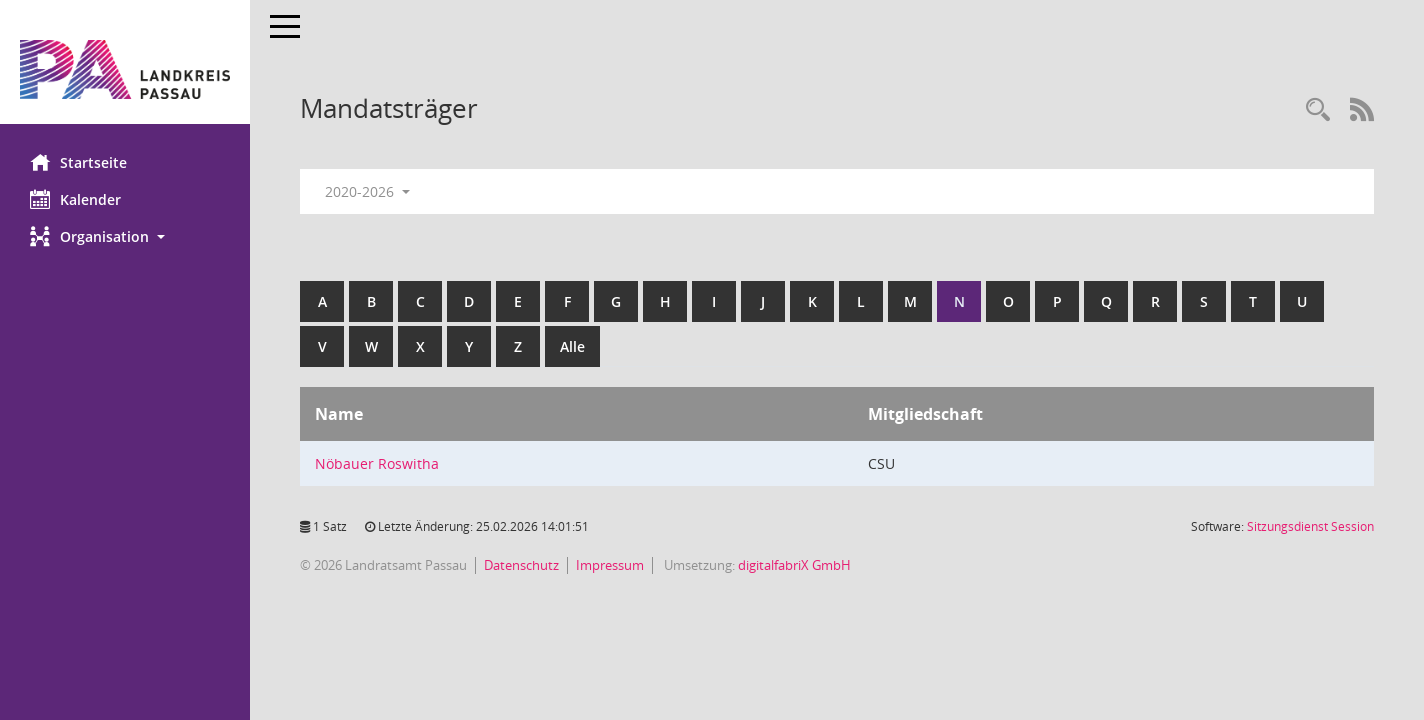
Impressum (610, 565)
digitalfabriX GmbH (794, 565)
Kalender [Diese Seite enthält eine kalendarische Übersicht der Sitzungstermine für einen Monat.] (75, 199)
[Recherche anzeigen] (1318, 110)
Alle (572, 346)
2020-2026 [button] (367, 191)
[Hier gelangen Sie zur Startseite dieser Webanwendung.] (125, 69)
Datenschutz (521, 565)
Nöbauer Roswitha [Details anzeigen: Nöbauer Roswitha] (377, 463)
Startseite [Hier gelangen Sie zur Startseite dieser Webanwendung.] (78, 162)
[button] (125, 236)
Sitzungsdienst (1310, 526)
